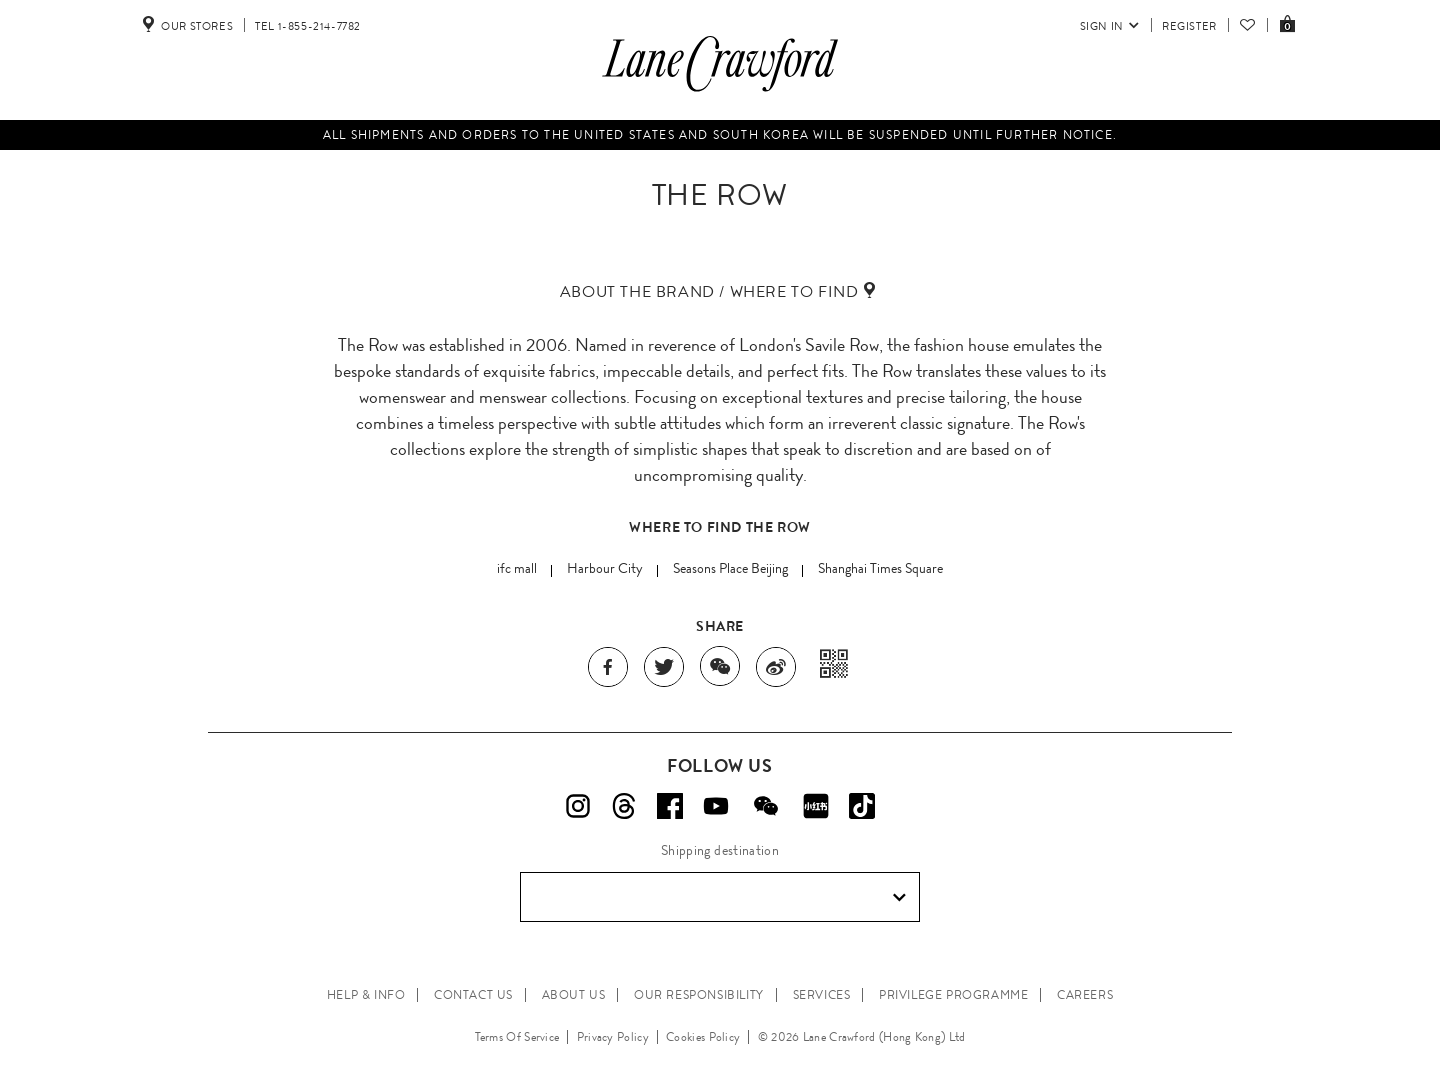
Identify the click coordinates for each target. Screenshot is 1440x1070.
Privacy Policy (613, 1037)
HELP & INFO (366, 995)
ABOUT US (574, 995)
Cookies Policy (703, 1037)
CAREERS (1085, 995)
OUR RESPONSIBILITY (699, 995)
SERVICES (822, 995)
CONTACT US (473, 995)
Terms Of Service (517, 1037)
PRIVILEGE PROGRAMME (953, 995)
